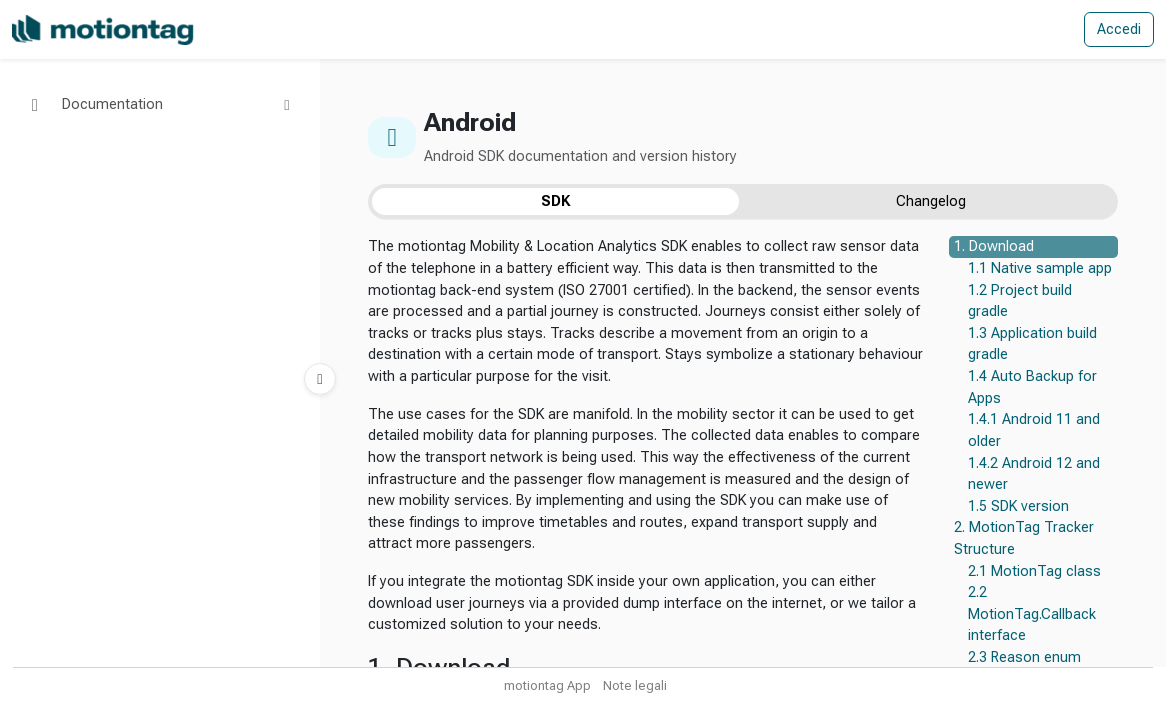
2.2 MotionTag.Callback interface (1032, 614)
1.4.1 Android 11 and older (1034, 430)
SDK (555, 201)
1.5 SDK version (1018, 506)
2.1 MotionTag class (1034, 571)
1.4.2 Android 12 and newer (1034, 474)
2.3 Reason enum (1024, 657)
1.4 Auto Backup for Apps (1032, 387)
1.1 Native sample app (1040, 268)
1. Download (994, 246)
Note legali (635, 685)
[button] (160, 105)
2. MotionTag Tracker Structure (1024, 538)
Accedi (1119, 29)
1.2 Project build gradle (1020, 301)
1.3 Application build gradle (1032, 344)
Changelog (931, 201)
